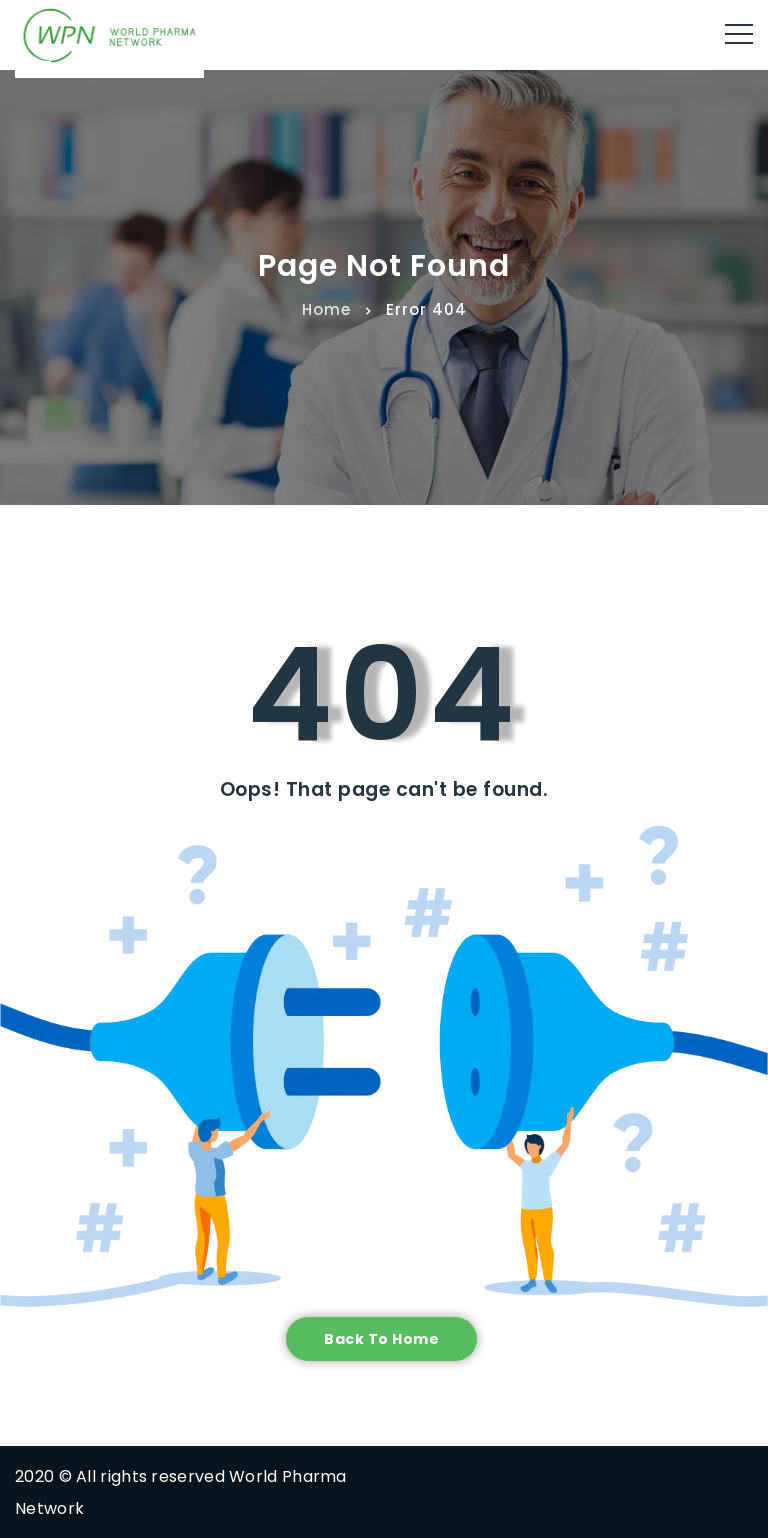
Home (326, 308)
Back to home (381, 1339)
